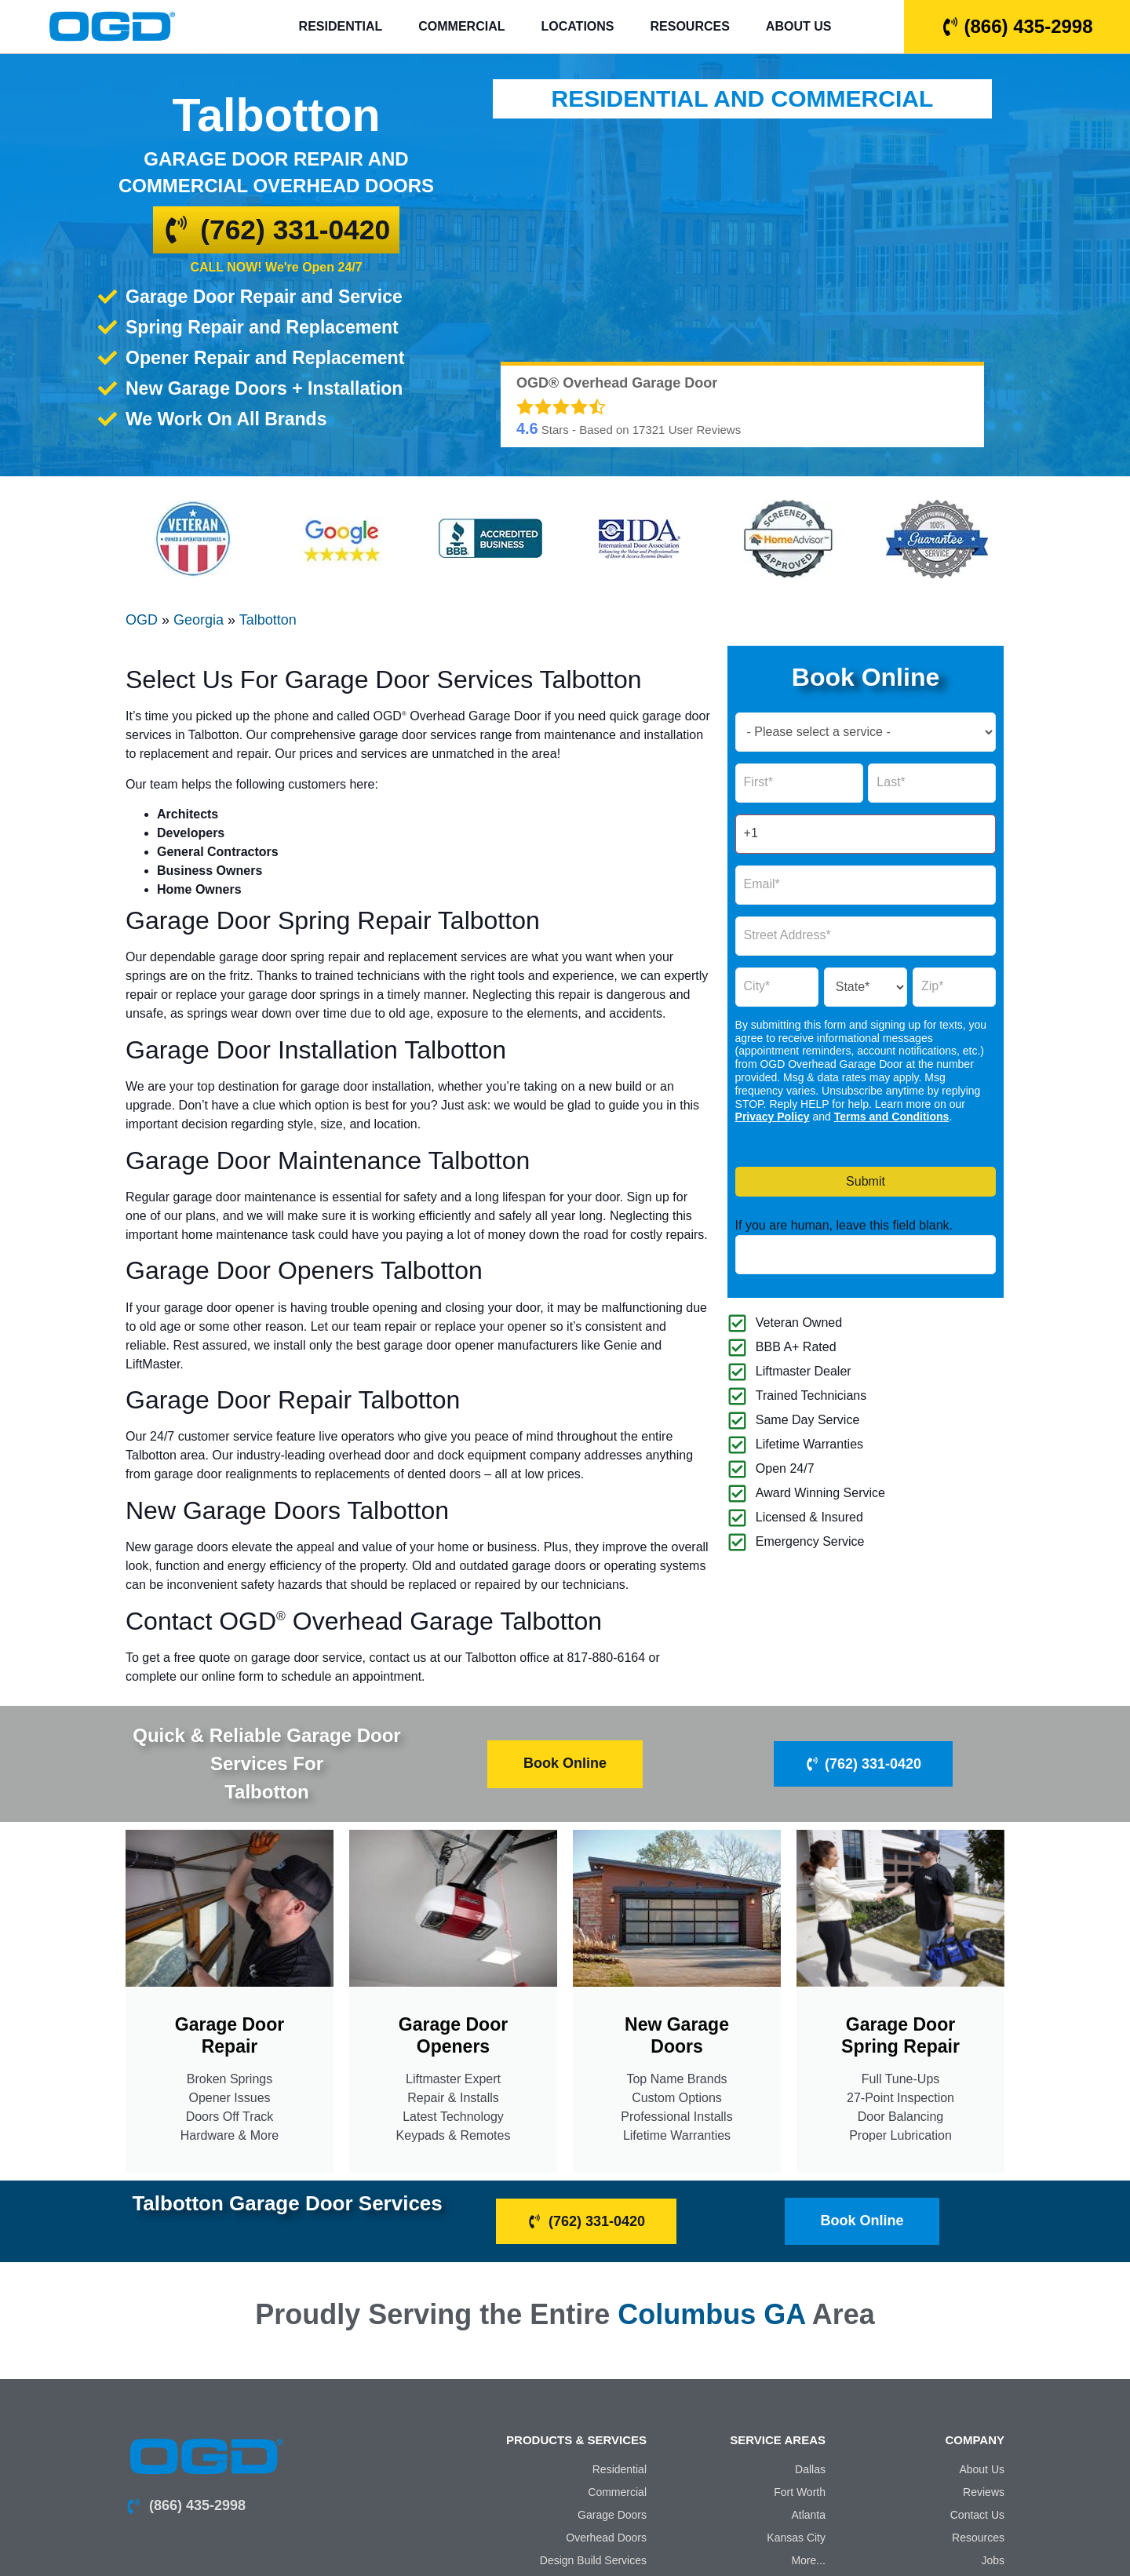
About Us (799, 26)
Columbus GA (711, 2313)
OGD (142, 620)
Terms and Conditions (892, 1116)
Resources (690, 26)
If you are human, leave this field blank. (844, 1225)
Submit (865, 1181)
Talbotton (268, 620)
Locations (577, 26)
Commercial (461, 26)
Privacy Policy (772, 1116)
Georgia (198, 620)
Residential (341, 26)
